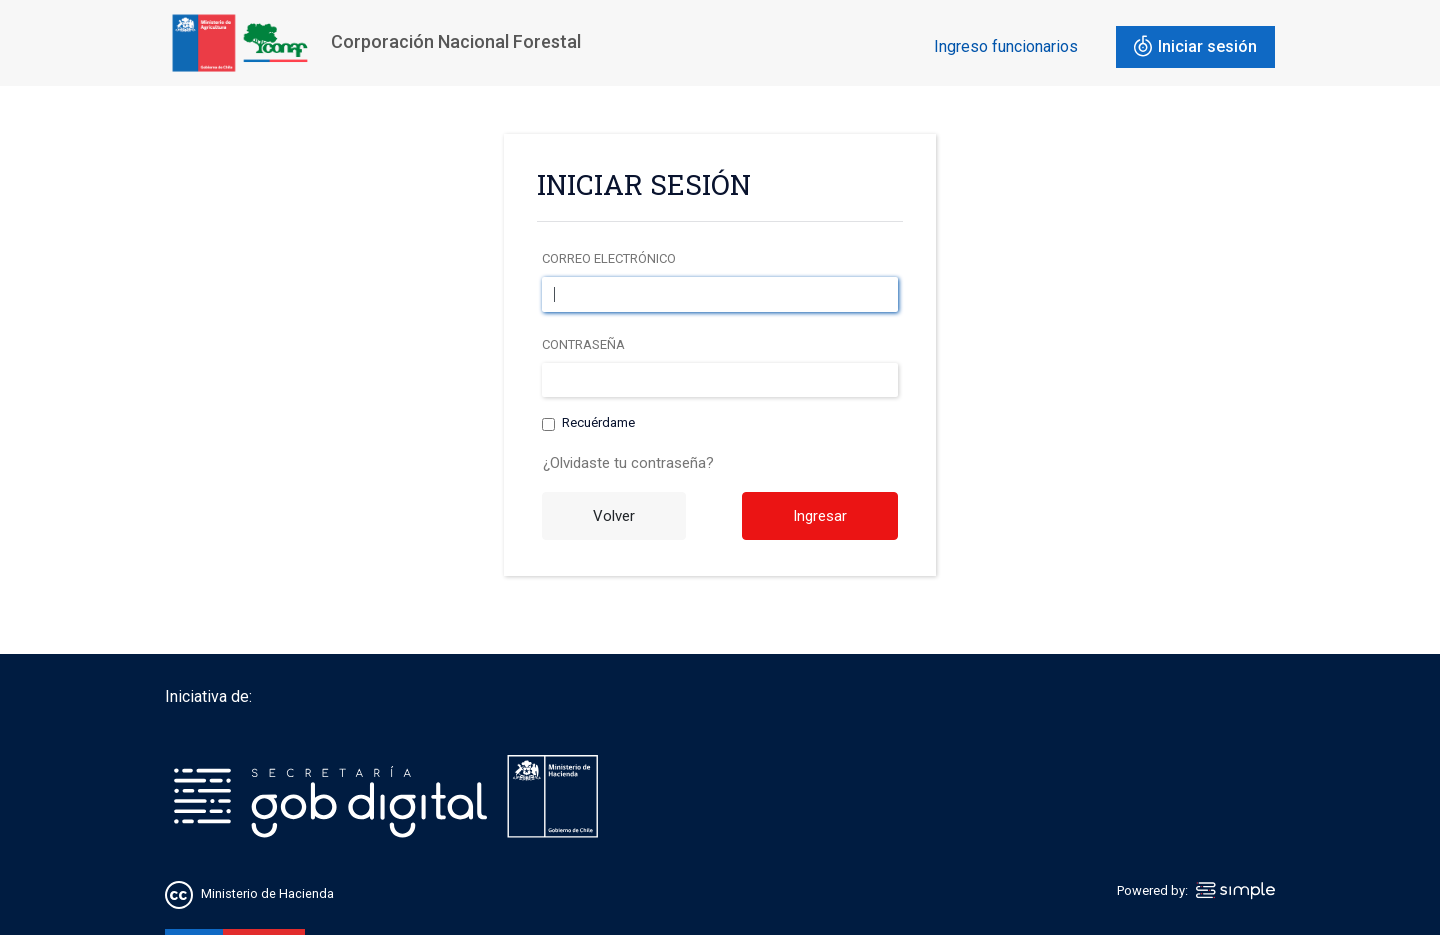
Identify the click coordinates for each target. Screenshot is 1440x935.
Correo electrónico (609, 258)
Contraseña (583, 344)
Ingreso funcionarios (1006, 46)
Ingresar (820, 516)
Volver (614, 516)
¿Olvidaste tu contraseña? (628, 463)
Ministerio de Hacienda (267, 893)
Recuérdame (598, 423)
